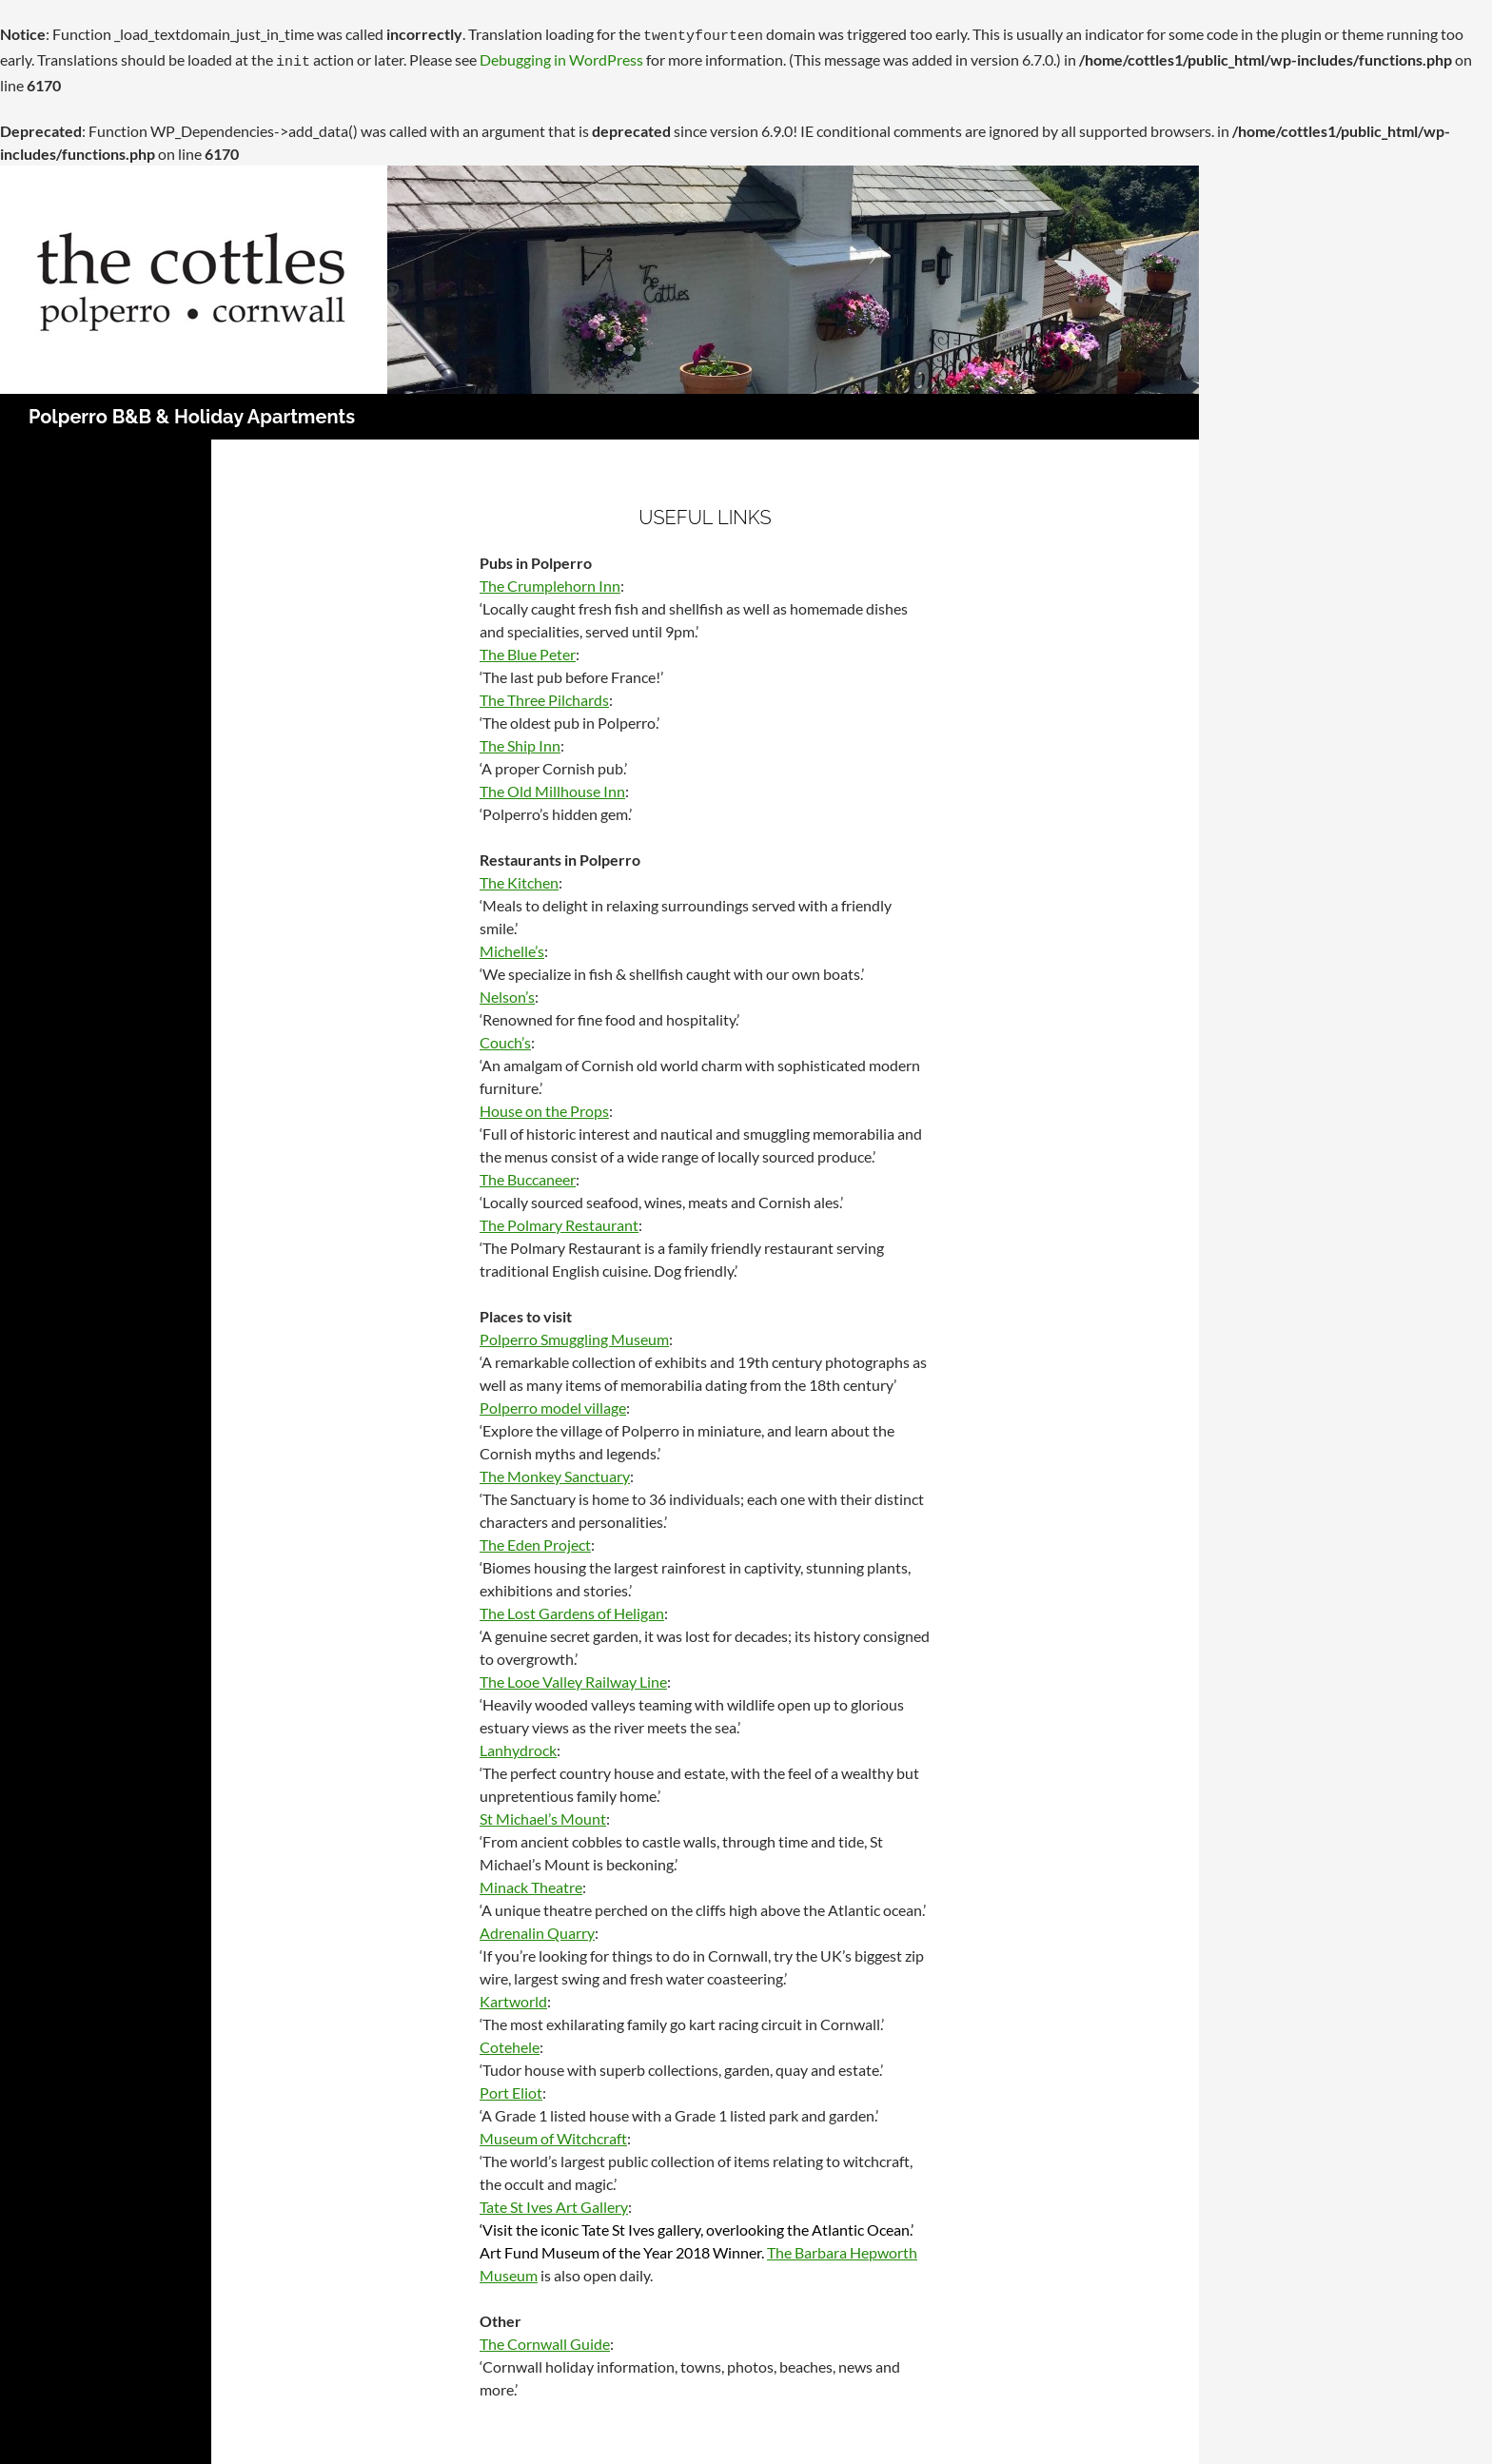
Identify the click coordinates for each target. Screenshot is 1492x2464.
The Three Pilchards (544, 694)
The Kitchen (519, 877)
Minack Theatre (531, 1881)
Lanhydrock (518, 1744)
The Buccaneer (528, 1173)
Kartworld (513, 1995)
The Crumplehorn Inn (550, 580)
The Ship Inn (520, 740)
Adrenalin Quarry (537, 1927)
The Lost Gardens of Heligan (572, 1607)
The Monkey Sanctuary (555, 1470)
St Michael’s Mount (543, 1813)
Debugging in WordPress (561, 57)
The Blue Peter (528, 648)
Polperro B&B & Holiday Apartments (192, 411)
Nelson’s (507, 991)
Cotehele (510, 2041)
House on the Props (544, 1105)
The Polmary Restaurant (559, 1219)
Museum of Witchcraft (553, 2132)
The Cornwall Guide (545, 2338)
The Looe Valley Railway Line (573, 1676)
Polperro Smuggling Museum (574, 1333)
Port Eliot (511, 2087)
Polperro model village (553, 1402)
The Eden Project (535, 1539)
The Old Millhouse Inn (552, 785)
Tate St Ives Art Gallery (554, 2201)
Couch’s (505, 1036)
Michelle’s (512, 945)
